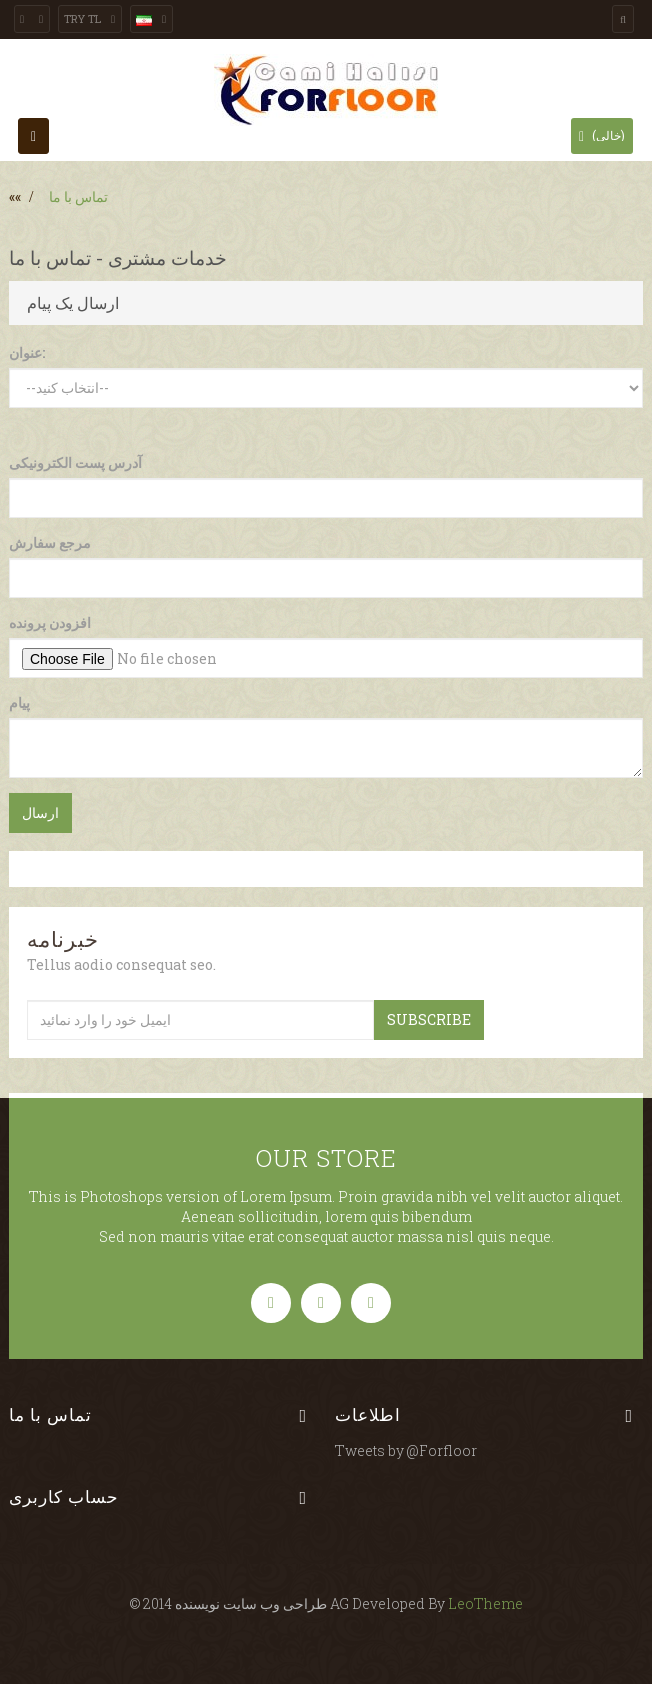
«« (15, 196)
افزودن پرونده (50, 622)
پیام (19, 702)
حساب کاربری (64, 1496)
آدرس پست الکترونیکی (75, 462)
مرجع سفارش (50, 542)
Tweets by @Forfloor (406, 1450)
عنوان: (27, 352)
